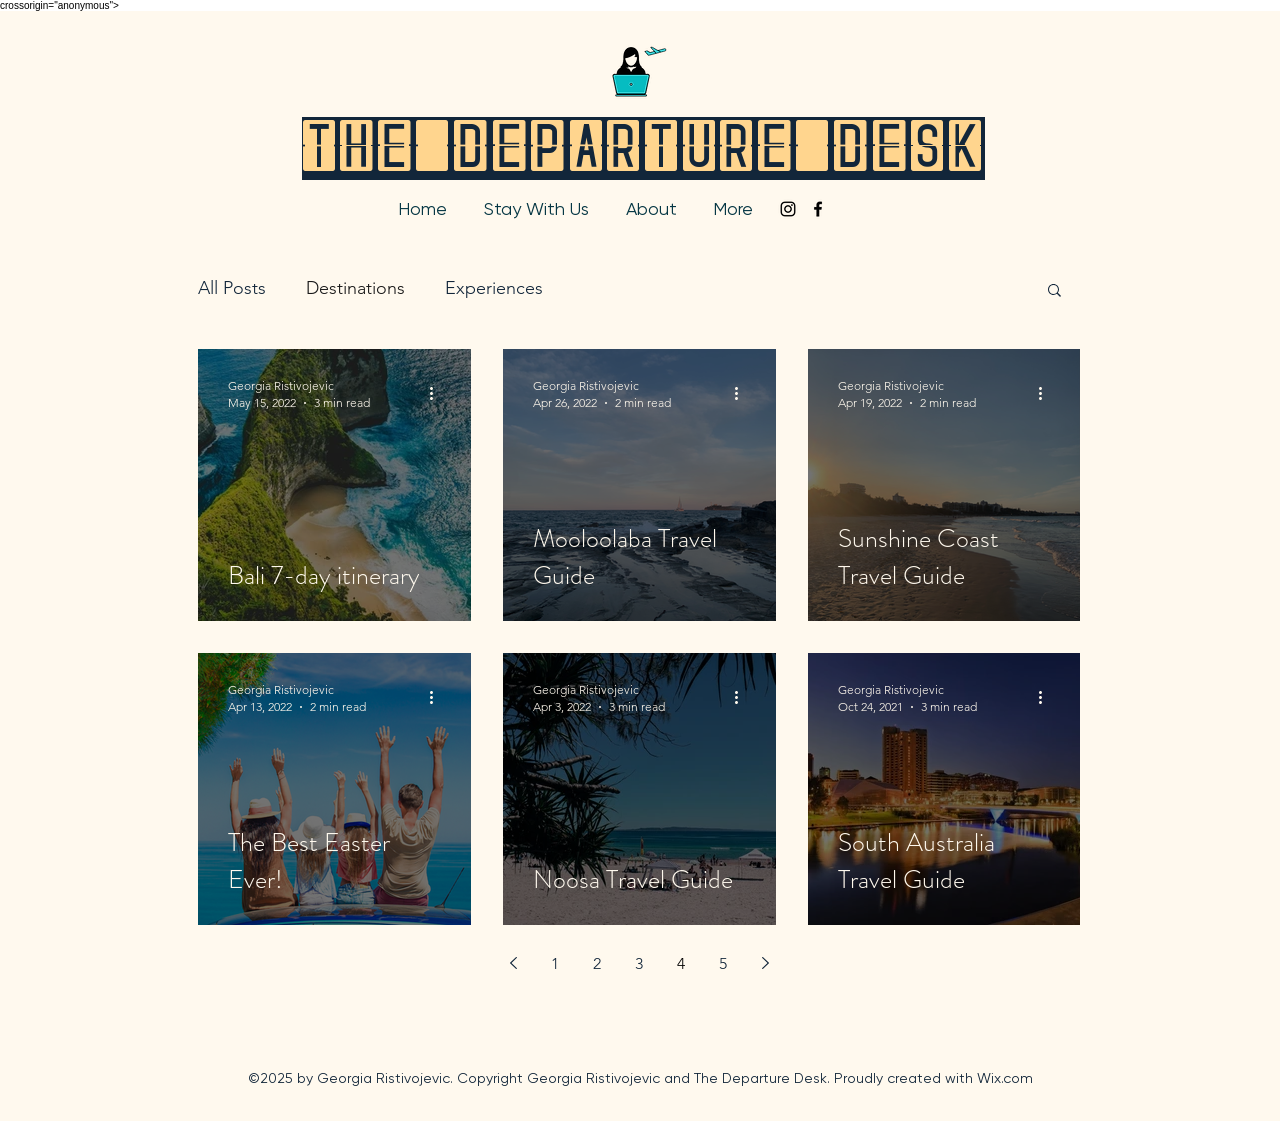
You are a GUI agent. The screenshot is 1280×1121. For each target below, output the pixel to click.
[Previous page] (513, 963)
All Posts (232, 288)
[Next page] (765, 963)
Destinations (355, 288)
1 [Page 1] (555, 963)
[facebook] (818, 209)
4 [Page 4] (681, 963)
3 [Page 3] (639, 963)
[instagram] (788, 209)
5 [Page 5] (723, 963)
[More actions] (438, 393)
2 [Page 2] (597, 963)
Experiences (494, 288)
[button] (1054, 291)
